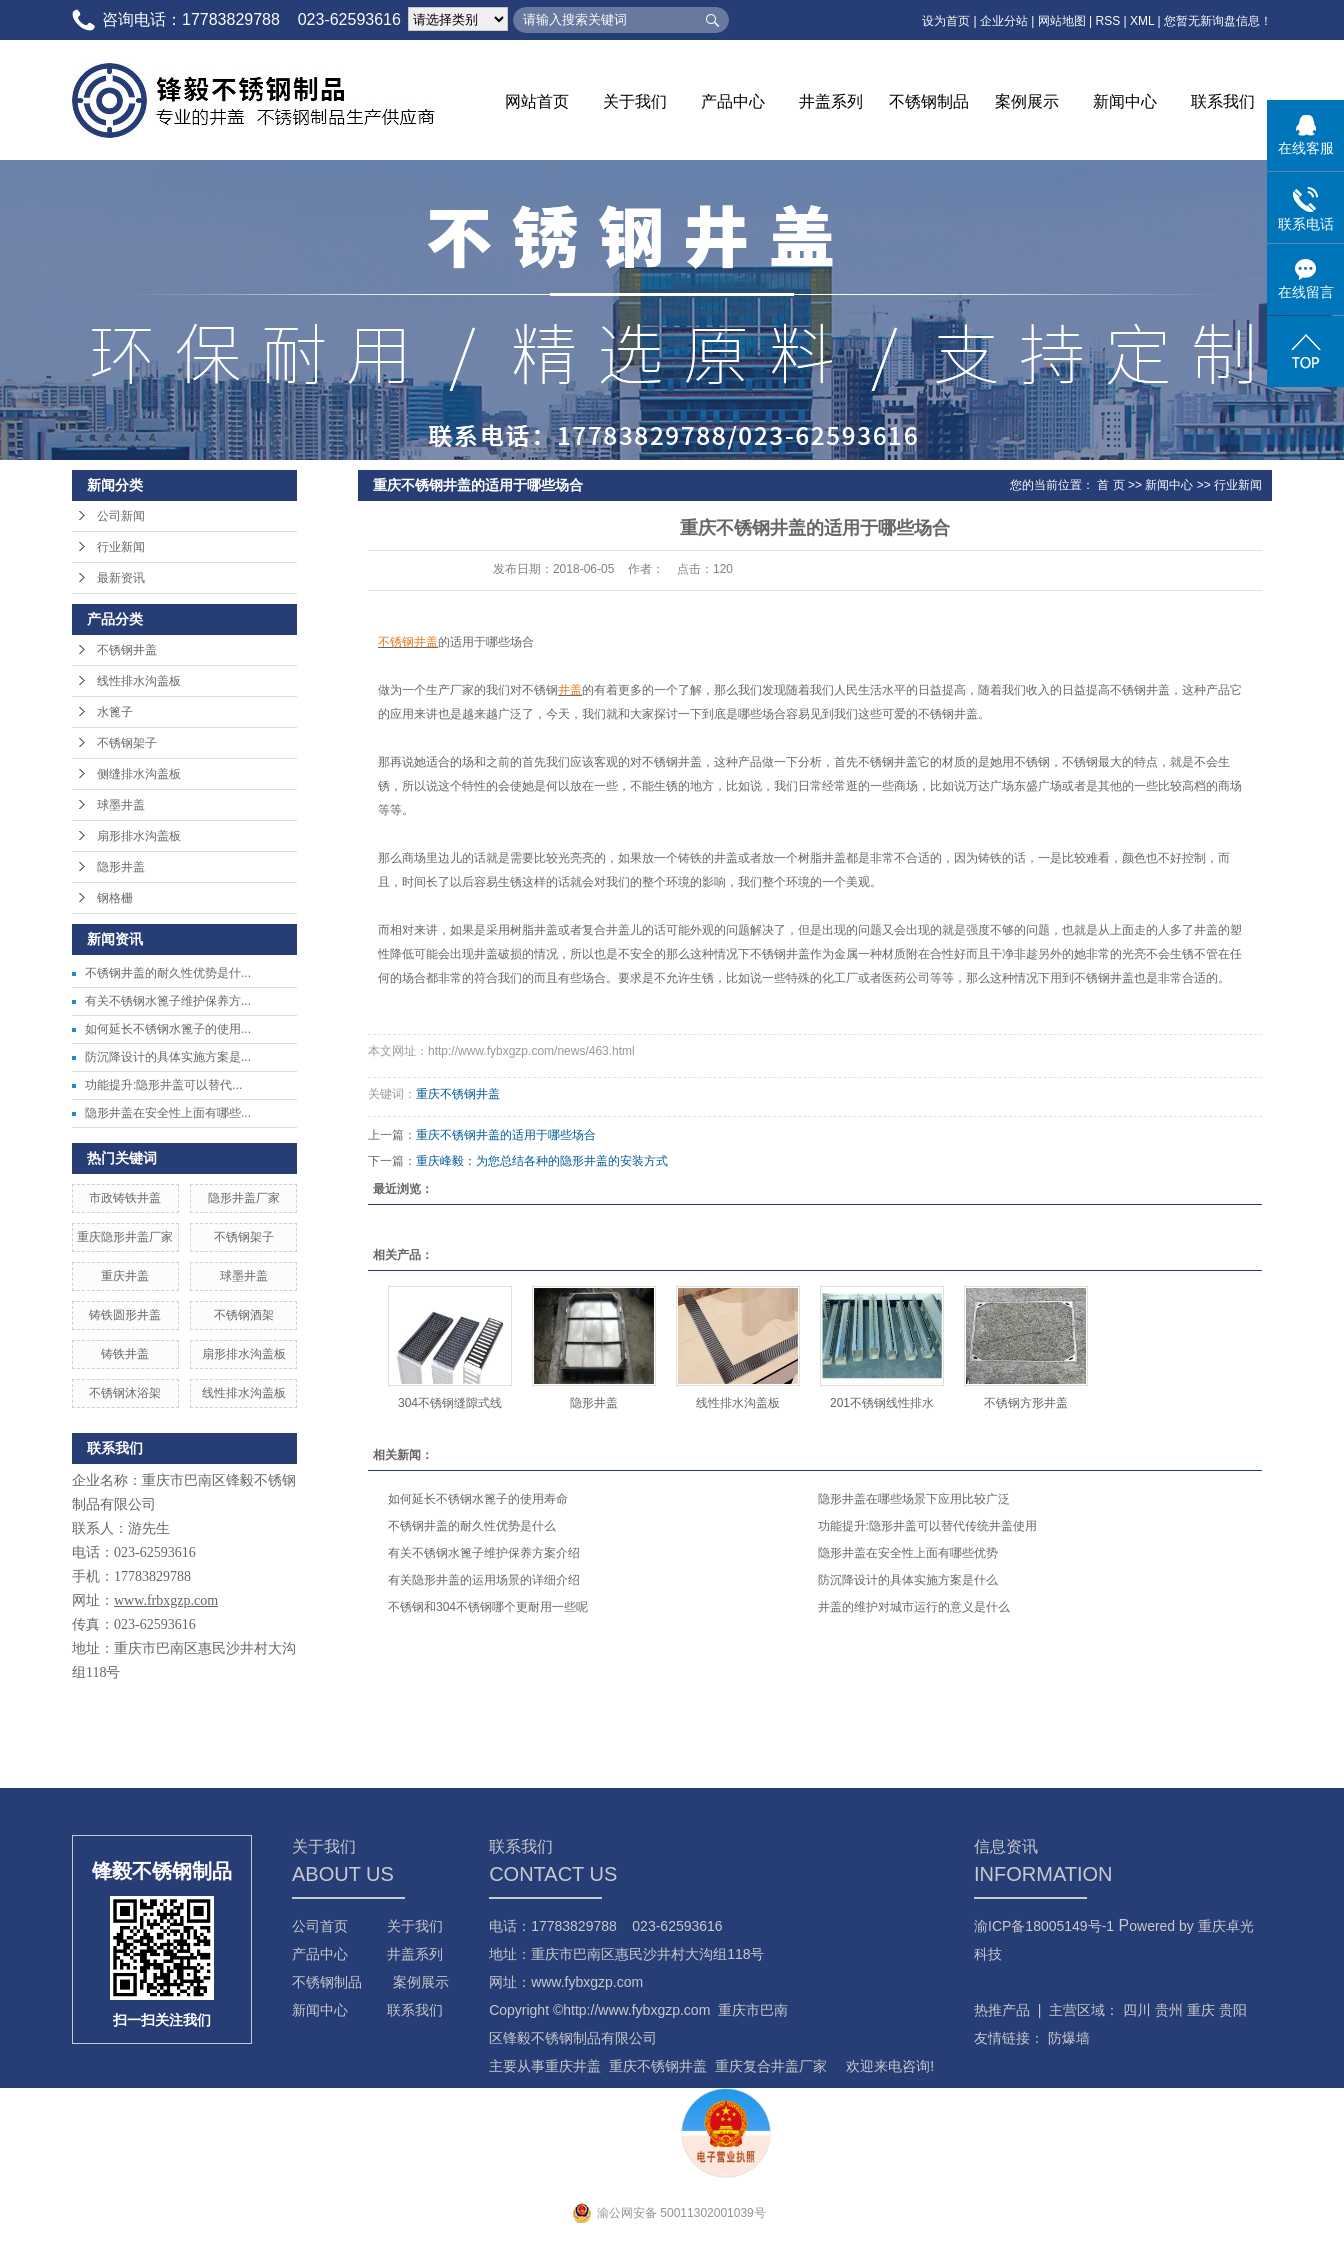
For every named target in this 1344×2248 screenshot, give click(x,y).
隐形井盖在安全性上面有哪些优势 (908, 1553)
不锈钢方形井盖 (1026, 1403)
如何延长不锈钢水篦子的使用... (168, 1029)
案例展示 (1027, 101)
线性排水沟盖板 (139, 681)
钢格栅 (115, 898)
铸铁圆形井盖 (125, 1315)
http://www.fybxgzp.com (636, 2010)
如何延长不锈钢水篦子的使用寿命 (478, 1499)
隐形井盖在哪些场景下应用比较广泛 (914, 1499)
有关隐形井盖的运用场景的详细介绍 (484, 1580)
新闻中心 (1125, 101)
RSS (1107, 21)
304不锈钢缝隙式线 (450, 1403)
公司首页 (320, 1926)
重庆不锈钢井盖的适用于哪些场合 (506, 1135)
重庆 (1201, 2010)
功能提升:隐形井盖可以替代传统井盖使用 (927, 1526)
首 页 (1110, 485)
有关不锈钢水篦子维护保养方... (168, 1001)
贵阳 (1233, 2010)
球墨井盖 (121, 805)
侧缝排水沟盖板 (139, 774)
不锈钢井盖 (127, 650)
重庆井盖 (125, 1276)
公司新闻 (121, 516)
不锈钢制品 (929, 101)
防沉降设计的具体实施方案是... (168, 1057)
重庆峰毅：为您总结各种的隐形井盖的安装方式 (542, 1161)
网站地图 (1062, 21)
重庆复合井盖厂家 (771, 2066)
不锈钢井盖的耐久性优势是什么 (472, 1526)
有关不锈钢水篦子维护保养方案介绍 (484, 1553)
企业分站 (1004, 21)
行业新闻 (121, 547)
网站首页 (537, 101)
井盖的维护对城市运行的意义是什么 (914, 1607)
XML (1142, 21)
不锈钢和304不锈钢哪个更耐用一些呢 (488, 1607)
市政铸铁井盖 (125, 1198)
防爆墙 (1069, 2038)
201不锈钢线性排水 (882, 1403)
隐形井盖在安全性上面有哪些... (168, 1113)
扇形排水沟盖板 (139, 836)
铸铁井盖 (125, 1354)
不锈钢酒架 (244, 1315)
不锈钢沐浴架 (125, 1393)
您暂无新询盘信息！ (1218, 21)
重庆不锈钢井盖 (458, 1094)
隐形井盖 (121, 867)
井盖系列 (831, 101)
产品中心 (733, 101)
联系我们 (1223, 101)
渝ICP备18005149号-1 (1044, 1926)
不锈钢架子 (127, 743)
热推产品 (1002, 2010)
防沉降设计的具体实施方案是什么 (908, 1580)
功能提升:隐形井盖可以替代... (163, 1085)
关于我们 (635, 101)
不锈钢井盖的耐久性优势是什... (168, 973)
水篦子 (115, 712)
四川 (1137, 2010)
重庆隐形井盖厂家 (125, 1237)
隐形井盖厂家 (244, 1198)
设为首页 (946, 21)
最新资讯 (121, 578)
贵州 (1169, 2010)
